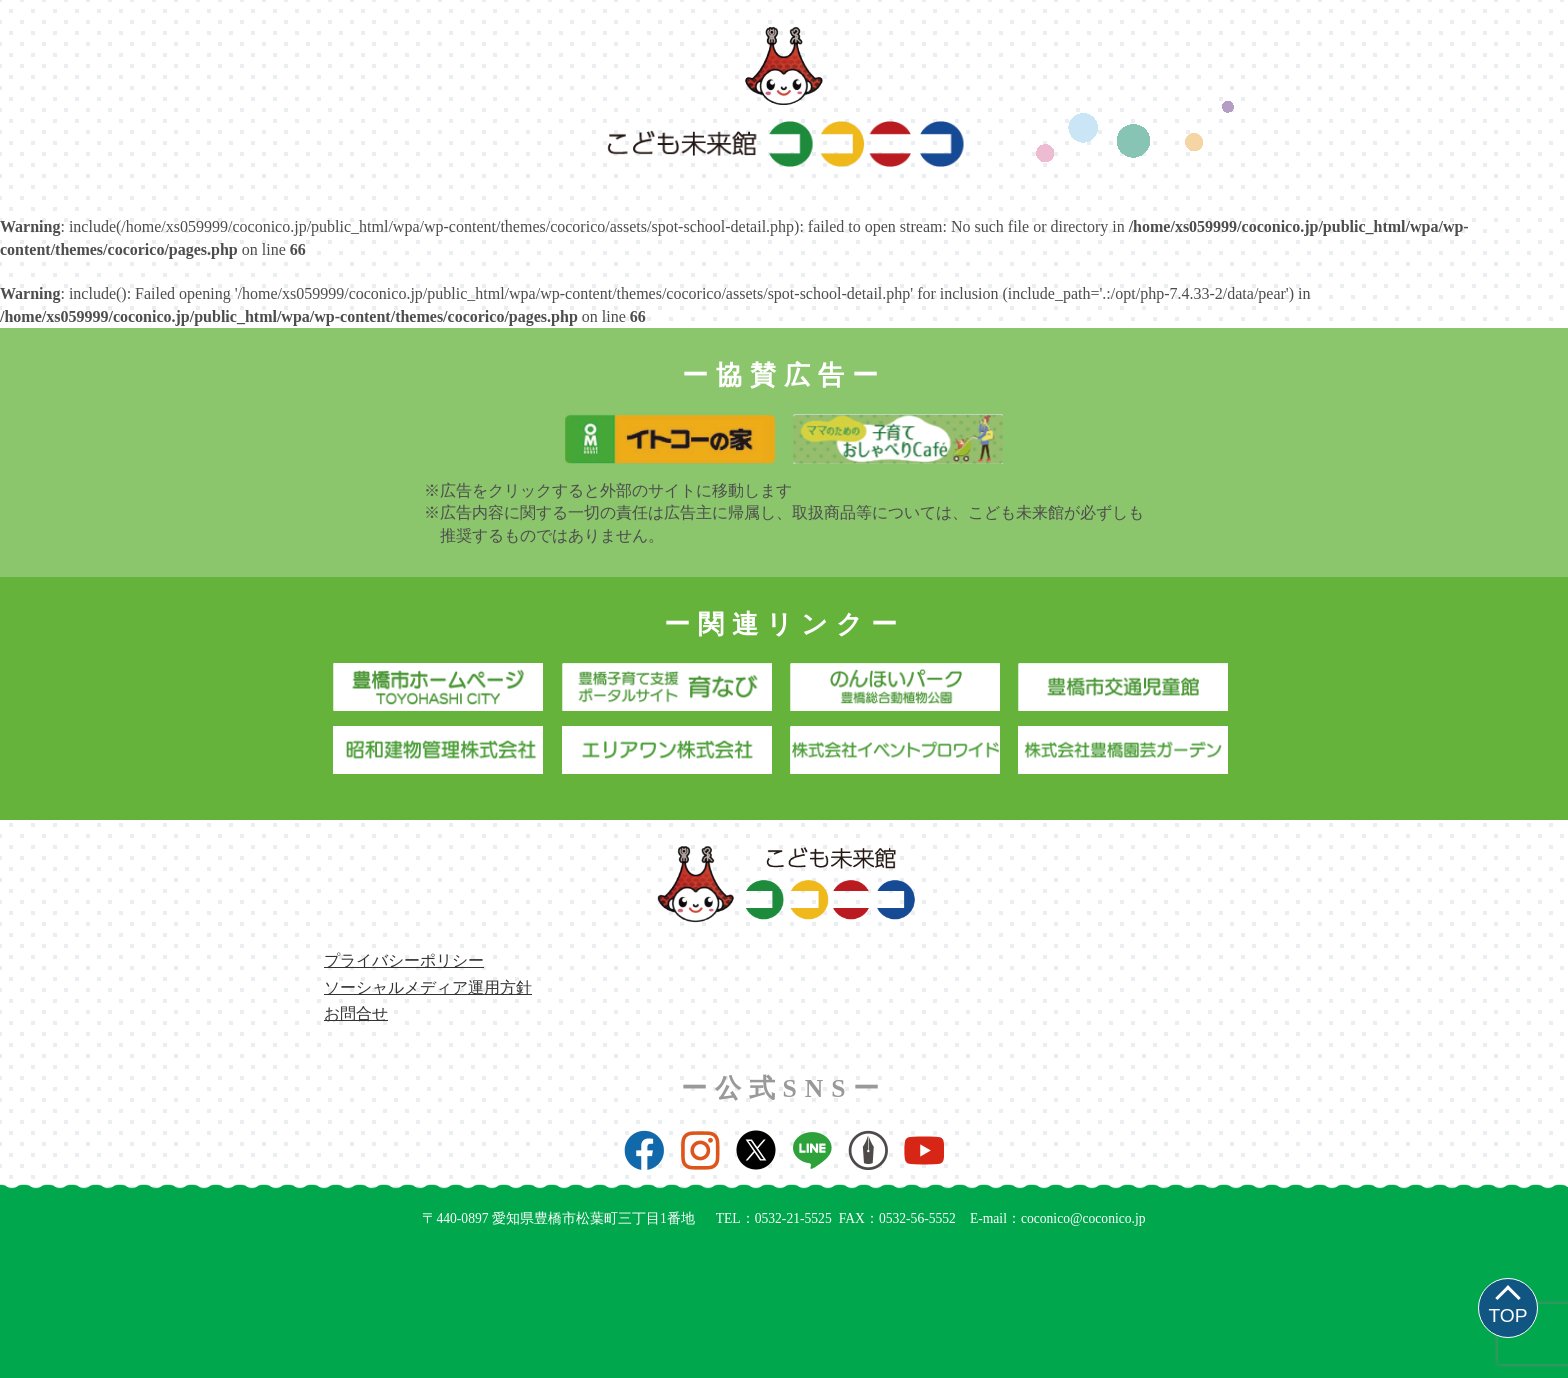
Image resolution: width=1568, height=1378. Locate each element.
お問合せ (356, 1013)
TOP (1507, 1315)
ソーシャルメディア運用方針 (428, 987)
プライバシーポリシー (404, 960)
